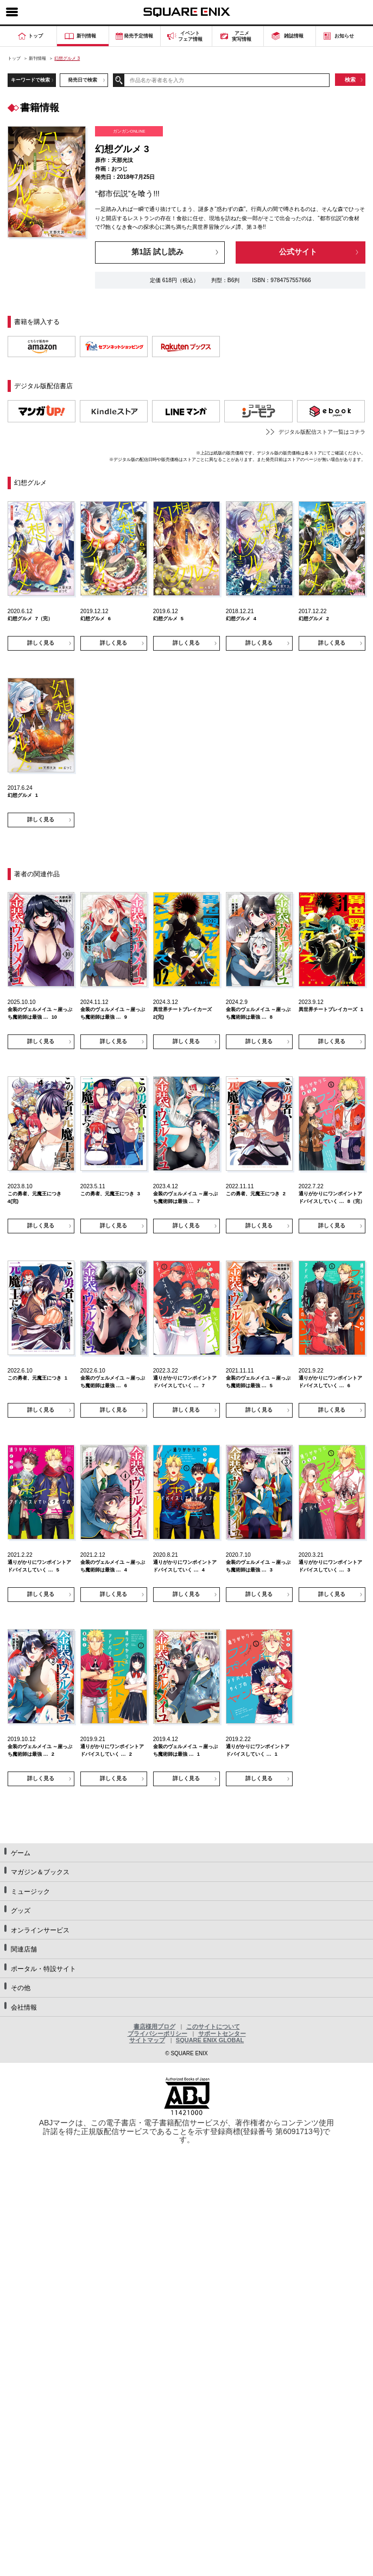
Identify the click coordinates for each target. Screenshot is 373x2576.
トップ (14, 58)
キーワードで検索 (30, 80)
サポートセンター (222, 2033)
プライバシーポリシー (157, 2033)
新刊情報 (37, 58)
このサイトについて (213, 2026)
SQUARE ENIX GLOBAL (210, 2040)
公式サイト (298, 252)
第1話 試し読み (157, 252)
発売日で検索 (82, 80)
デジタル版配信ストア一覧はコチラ (322, 432)
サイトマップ (147, 2040)
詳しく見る (40, 643)
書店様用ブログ (154, 2026)
